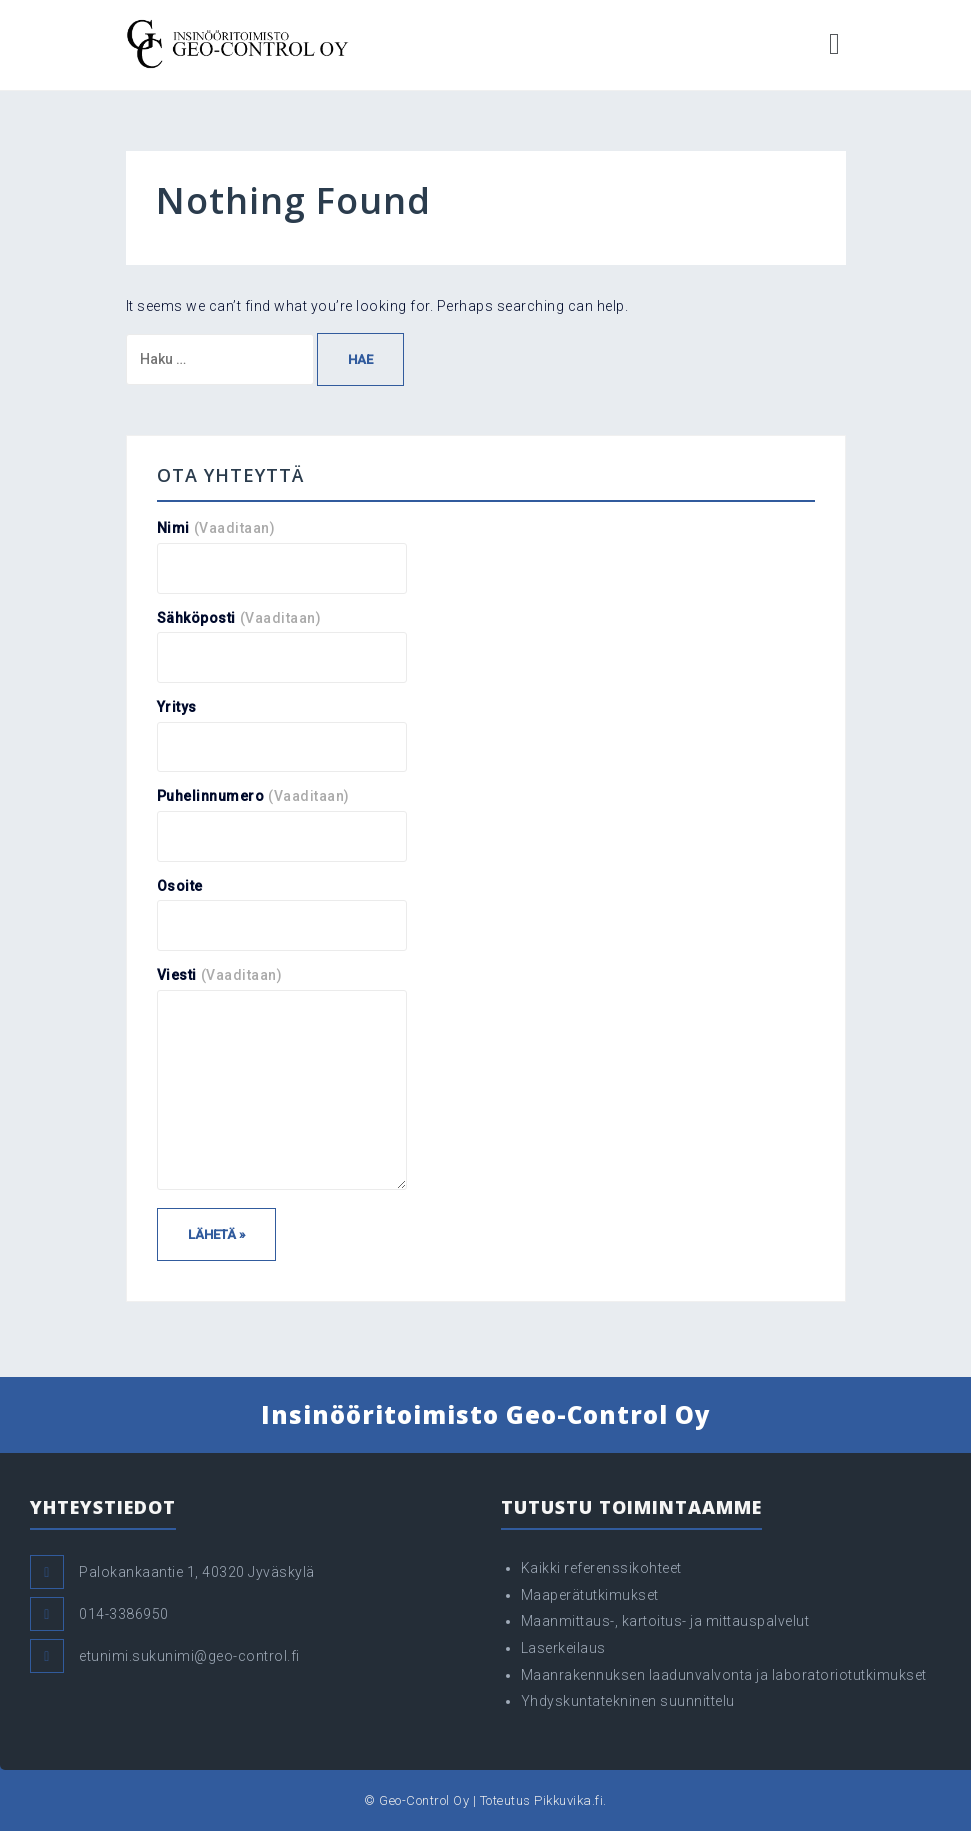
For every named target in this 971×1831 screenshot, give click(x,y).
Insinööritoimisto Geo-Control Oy (486, 1414)
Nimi (216, 528)
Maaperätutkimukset (590, 1595)
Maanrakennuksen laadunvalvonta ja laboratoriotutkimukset (724, 1675)
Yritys (177, 707)
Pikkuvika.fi (568, 1800)
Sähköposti (239, 618)
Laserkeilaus (563, 1648)
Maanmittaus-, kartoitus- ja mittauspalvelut (665, 1621)
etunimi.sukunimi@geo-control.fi (189, 1656)
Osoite (180, 886)
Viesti (220, 975)
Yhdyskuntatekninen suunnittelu (628, 1701)
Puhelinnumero (253, 796)
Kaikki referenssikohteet (601, 1568)
